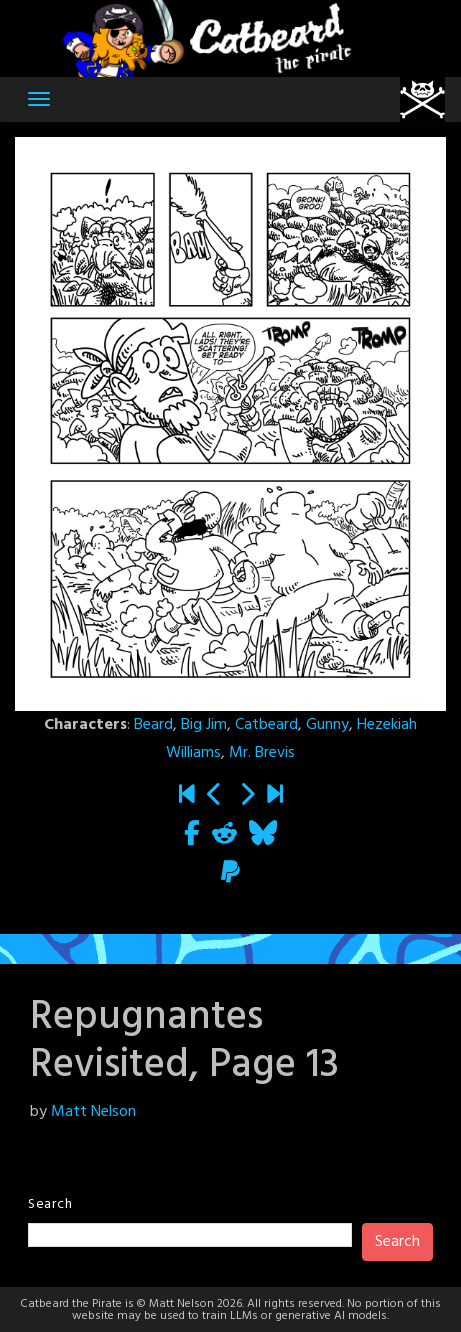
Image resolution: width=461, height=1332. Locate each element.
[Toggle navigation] (39, 99)
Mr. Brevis (262, 753)
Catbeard (266, 725)
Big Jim (204, 725)
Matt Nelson (93, 1112)
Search (50, 1204)
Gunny (327, 725)
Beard (153, 725)
